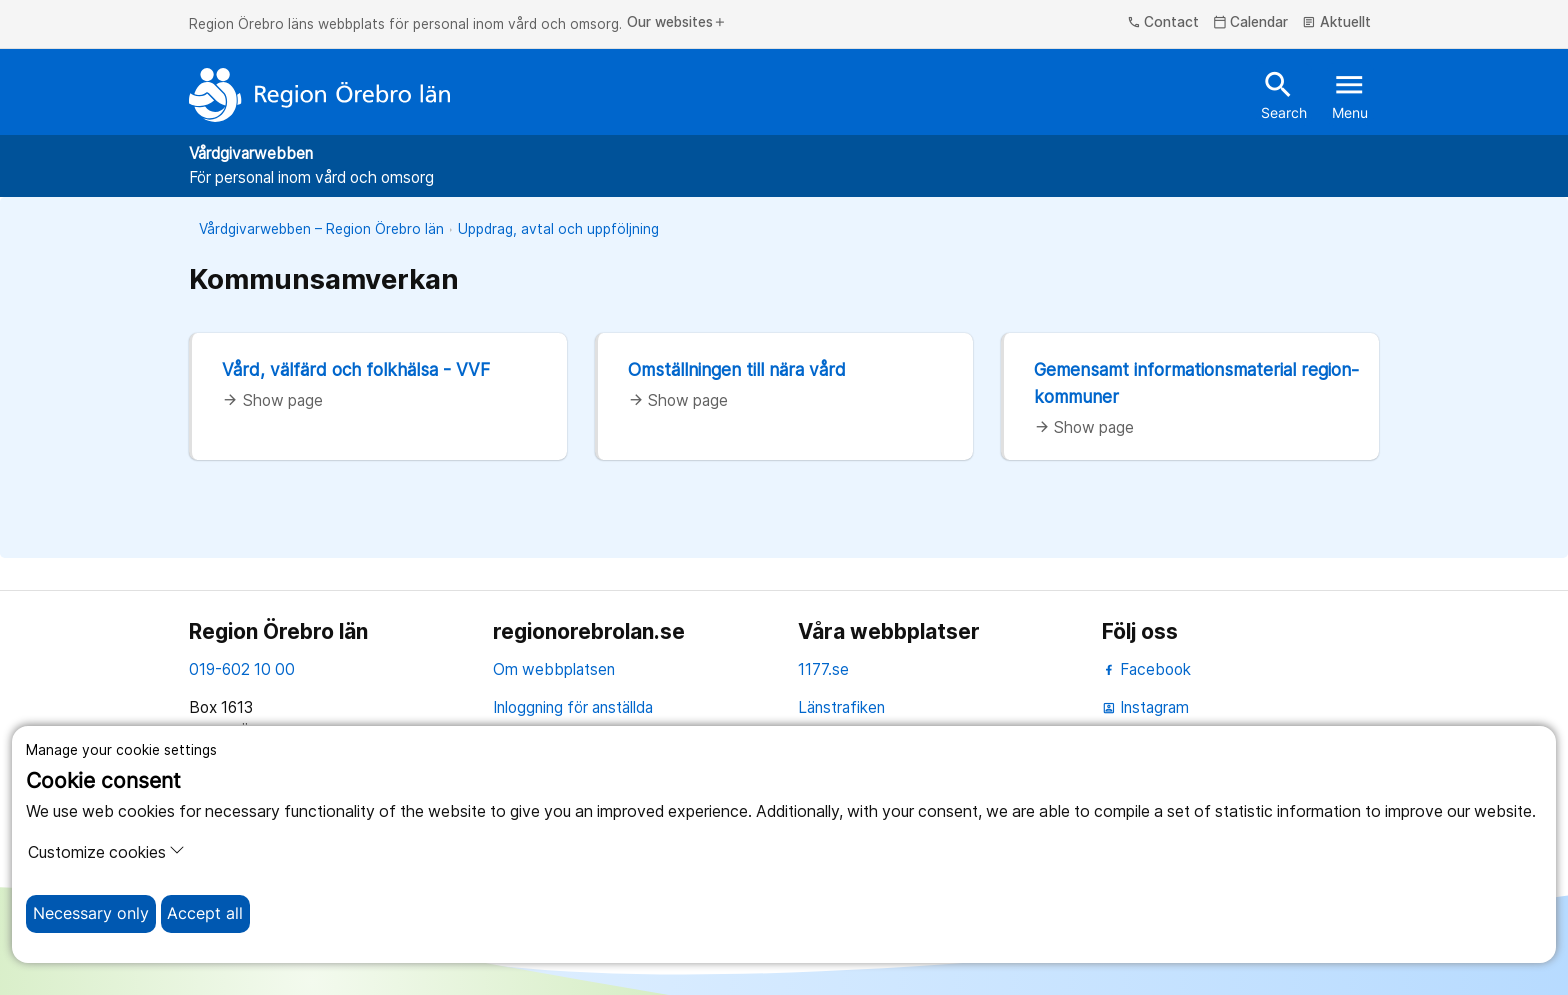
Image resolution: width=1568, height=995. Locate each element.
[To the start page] (320, 95)
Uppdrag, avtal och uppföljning (558, 229)
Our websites (677, 23)
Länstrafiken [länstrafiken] (841, 707)
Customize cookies (106, 852)
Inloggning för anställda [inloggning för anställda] (573, 707)
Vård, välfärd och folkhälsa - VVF (356, 369)
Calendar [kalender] (1251, 23)
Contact (1163, 23)
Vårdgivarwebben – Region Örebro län (321, 229)
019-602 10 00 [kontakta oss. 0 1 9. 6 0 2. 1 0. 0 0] (242, 669)
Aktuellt (1336, 23)
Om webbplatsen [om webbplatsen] (554, 669)
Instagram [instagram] (1145, 707)
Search (1284, 94)
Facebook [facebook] (1146, 669)
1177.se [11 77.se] (823, 669)
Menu (1350, 94)
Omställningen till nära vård (737, 369)
